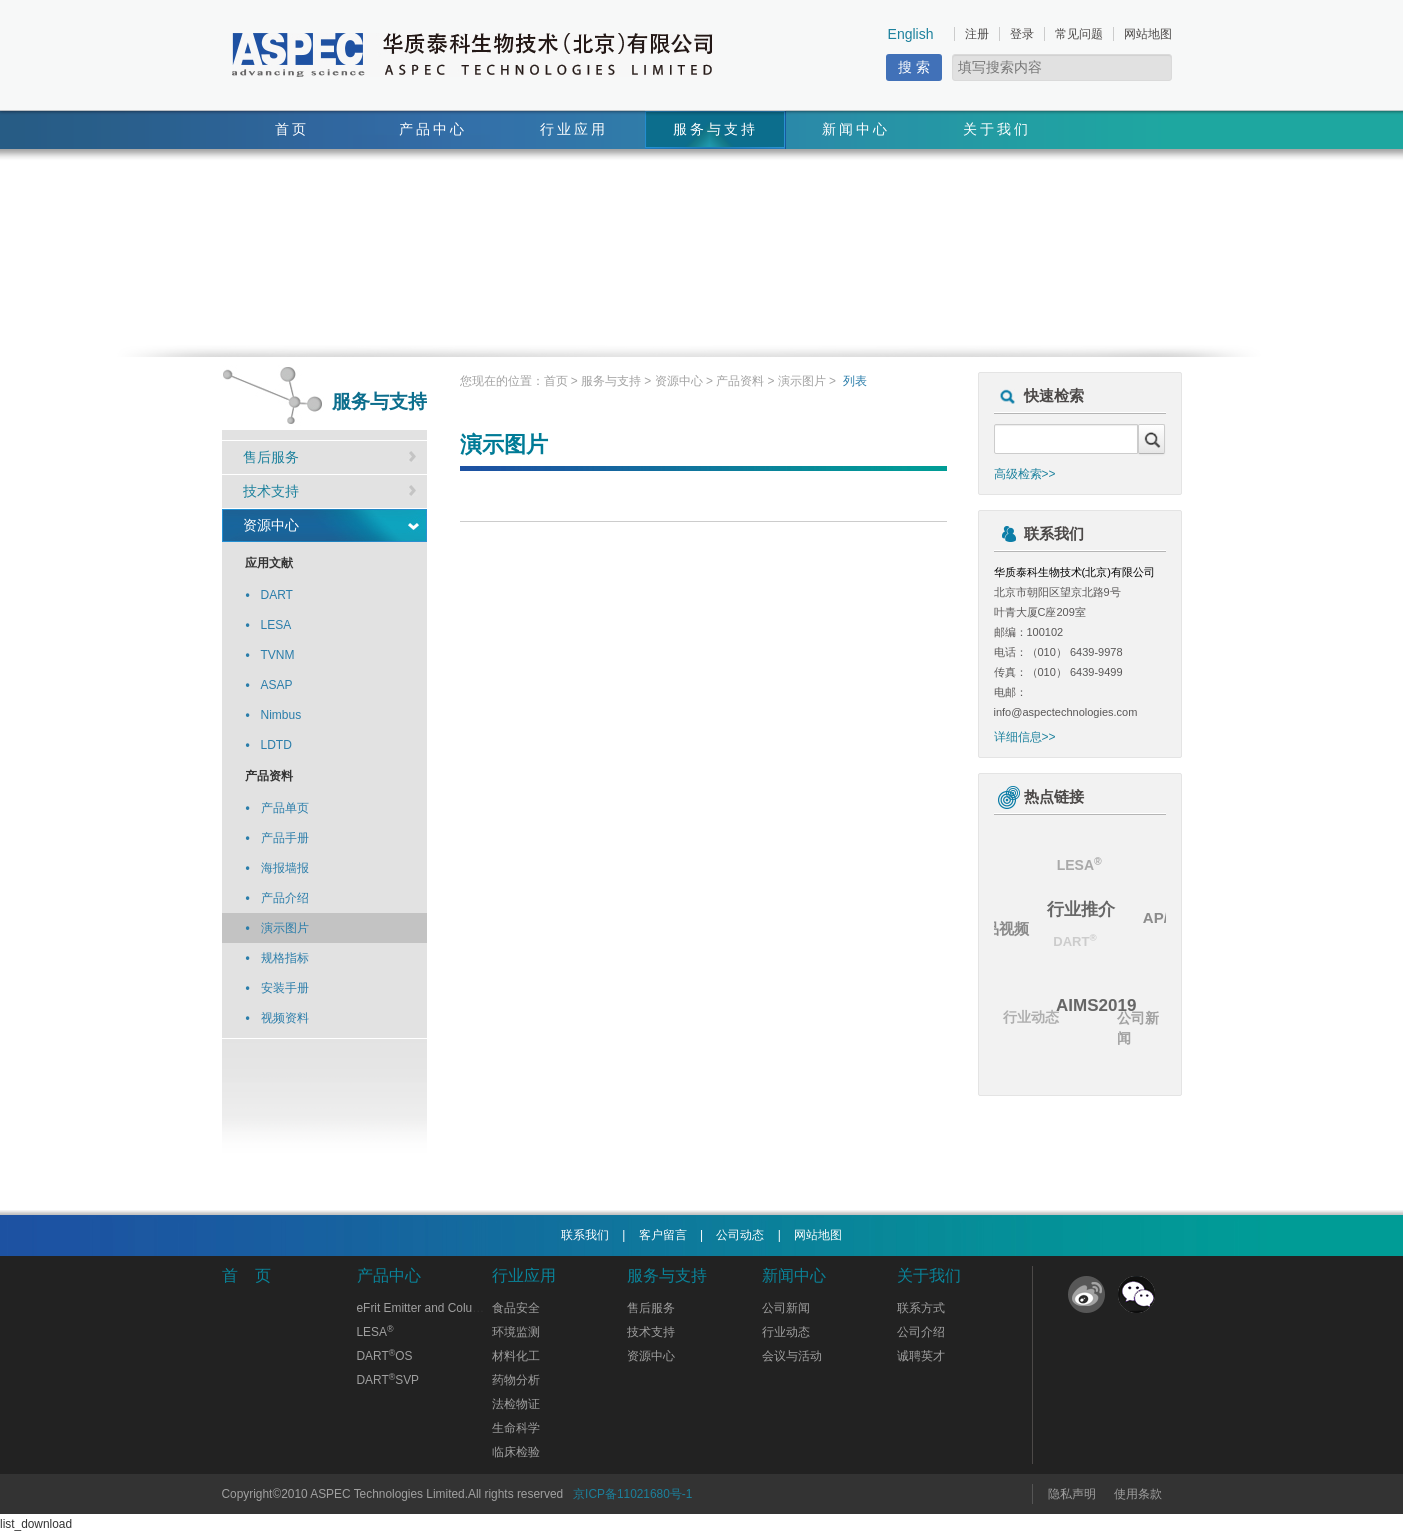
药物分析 (516, 1380)
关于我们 (997, 129)
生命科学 (516, 1428)
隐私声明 (1072, 1494)
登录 (1022, 34)
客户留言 (663, 1235)
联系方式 (921, 1308)
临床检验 (516, 1452)
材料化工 (516, 1356)
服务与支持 (715, 129)
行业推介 (1084, 905)
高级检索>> (1025, 474)
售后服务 (271, 457)
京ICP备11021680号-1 (632, 1494)
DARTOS (385, 1356)
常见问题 (1079, 34)
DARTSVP (388, 1380)
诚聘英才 (921, 1356)
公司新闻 (1138, 1029)
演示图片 (802, 381)
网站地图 (1148, 34)
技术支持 (271, 491)
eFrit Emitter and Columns (426, 1308)
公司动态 (740, 1235)
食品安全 (516, 1308)
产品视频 (1000, 927)
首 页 (247, 1275)
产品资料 (740, 381)
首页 (292, 129)
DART (1070, 944)
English (911, 34)
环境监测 (516, 1332)
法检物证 (516, 1404)
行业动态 (1029, 1018)
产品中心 (433, 129)
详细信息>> (1025, 737)
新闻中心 (856, 129)
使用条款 (1138, 1494)
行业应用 (574, 129)
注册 (977, 34)
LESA (1077, 865)
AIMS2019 (1100, 1002)
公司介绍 (921, 1332)
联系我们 (585, 1235)
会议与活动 (792, 1356)
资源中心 (271, 525)
